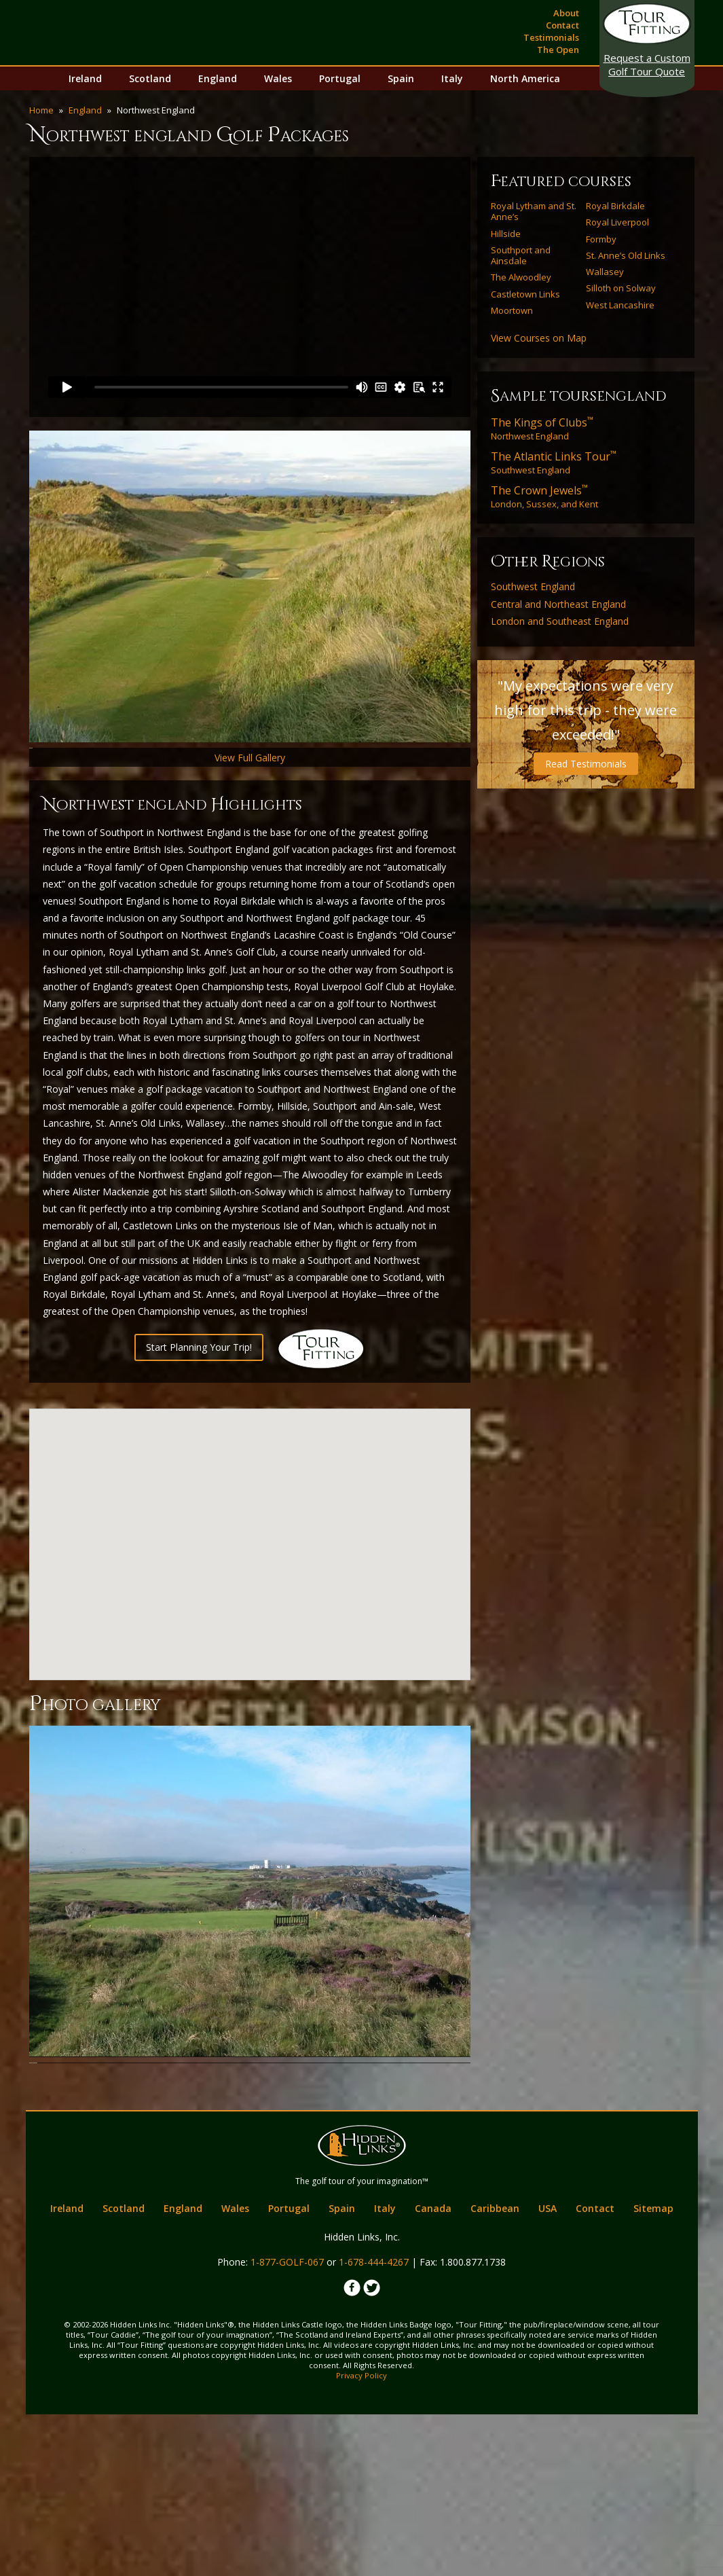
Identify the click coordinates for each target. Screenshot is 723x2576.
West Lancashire (620, 305)
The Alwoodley (521, 277)
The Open (558, 49)
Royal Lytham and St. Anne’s (533, 211)
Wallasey (605, 271)
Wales (278, 78)
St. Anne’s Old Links (625, 255)
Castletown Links (525, 294)
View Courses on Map (539, 337)
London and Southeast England (560, 621)
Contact (562, 25)
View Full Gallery (250, 836)
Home (41, 110)
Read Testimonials (586, 763)
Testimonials (551, 37)
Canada (433, 2370)
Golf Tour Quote (647, 64)
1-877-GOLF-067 (287, 2424)
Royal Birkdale (615, 205)
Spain (401, 78)
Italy (452, 78)
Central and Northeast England (558, 604)
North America (525, 78)
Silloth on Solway (621, 288)
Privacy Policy (361, 2537)
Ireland (85, 78)
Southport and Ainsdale (521, 255)
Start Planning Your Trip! (199, 1425)
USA (547, 2370)
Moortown (512, 310)
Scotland (150, 78)
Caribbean (494, 2370)
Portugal (339, 78)
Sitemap (653, 2370)
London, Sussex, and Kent (544, 496)
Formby (601, 239)
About (566, 13)
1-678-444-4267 (374, 2424)
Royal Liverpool (617, 222)
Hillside (506, 233)
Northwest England (542, 428)
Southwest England (553, 462)
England (217, 78)
